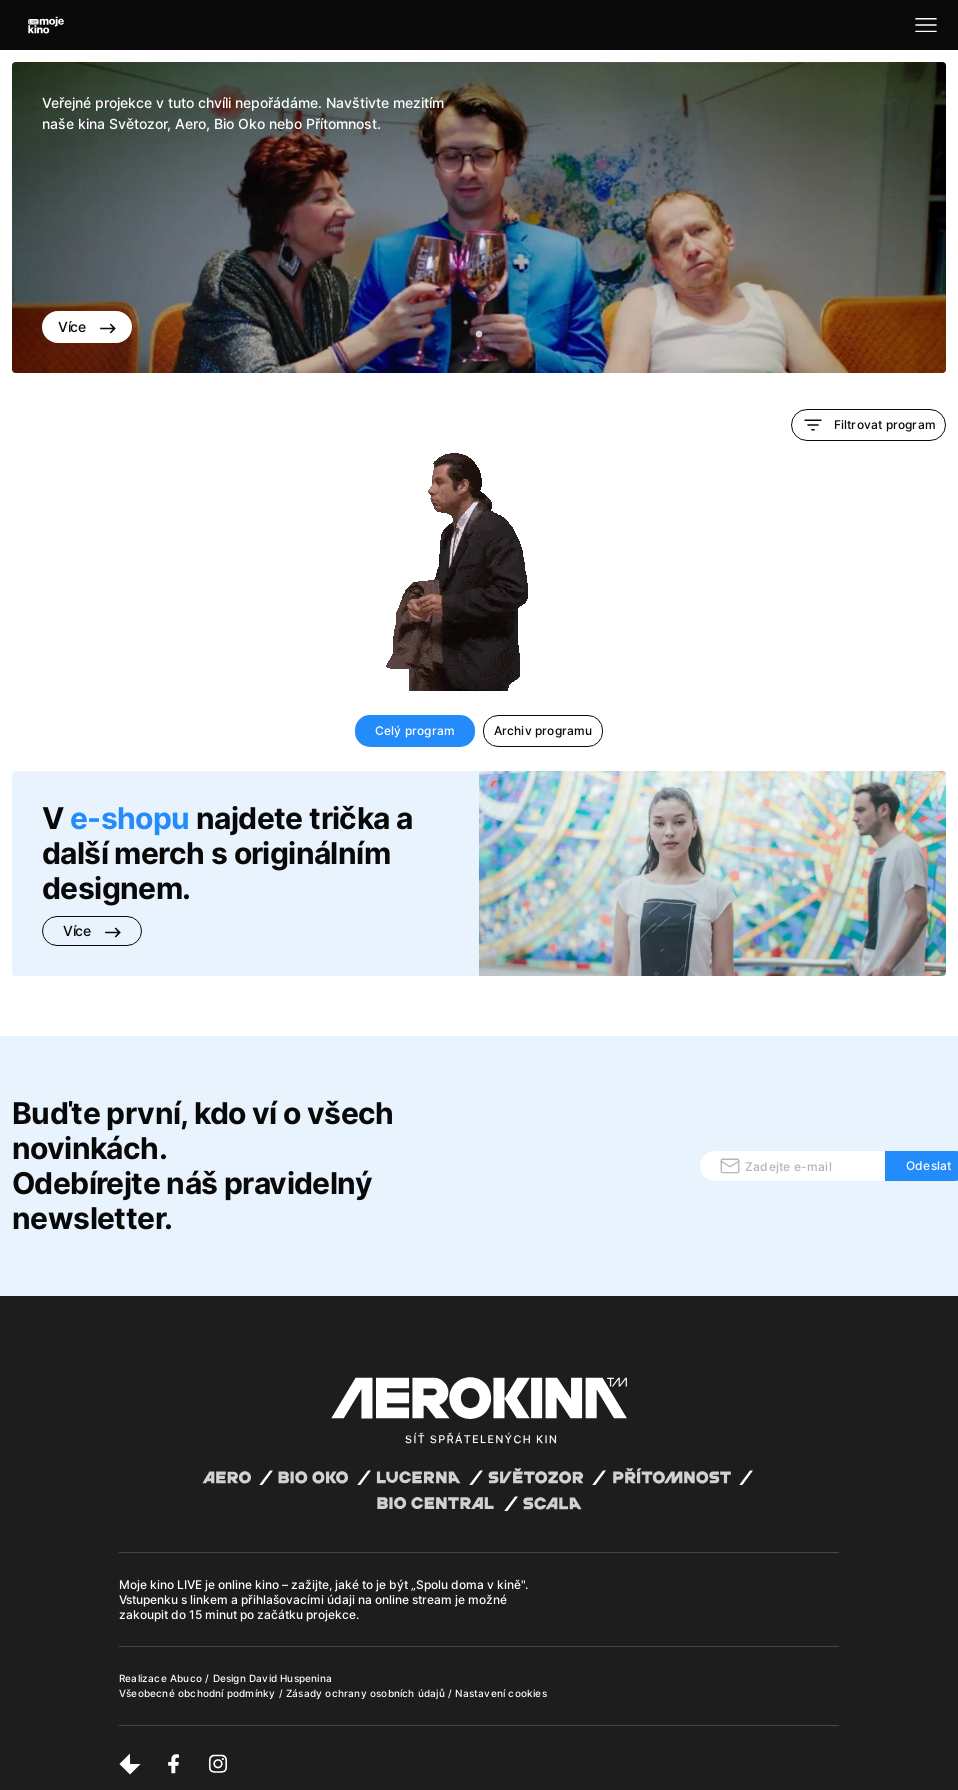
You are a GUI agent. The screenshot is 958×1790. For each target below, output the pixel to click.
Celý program (415, 730)
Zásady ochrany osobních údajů (367, 1693)
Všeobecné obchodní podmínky (199, 1693)
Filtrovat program (868, 425)
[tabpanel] (479, 217)
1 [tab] (479, 335)
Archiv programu (543, 730)
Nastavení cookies (500, 1693)
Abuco (186, 1678)
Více (87, 326)
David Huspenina (290, 1678)
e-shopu (130, 818)
